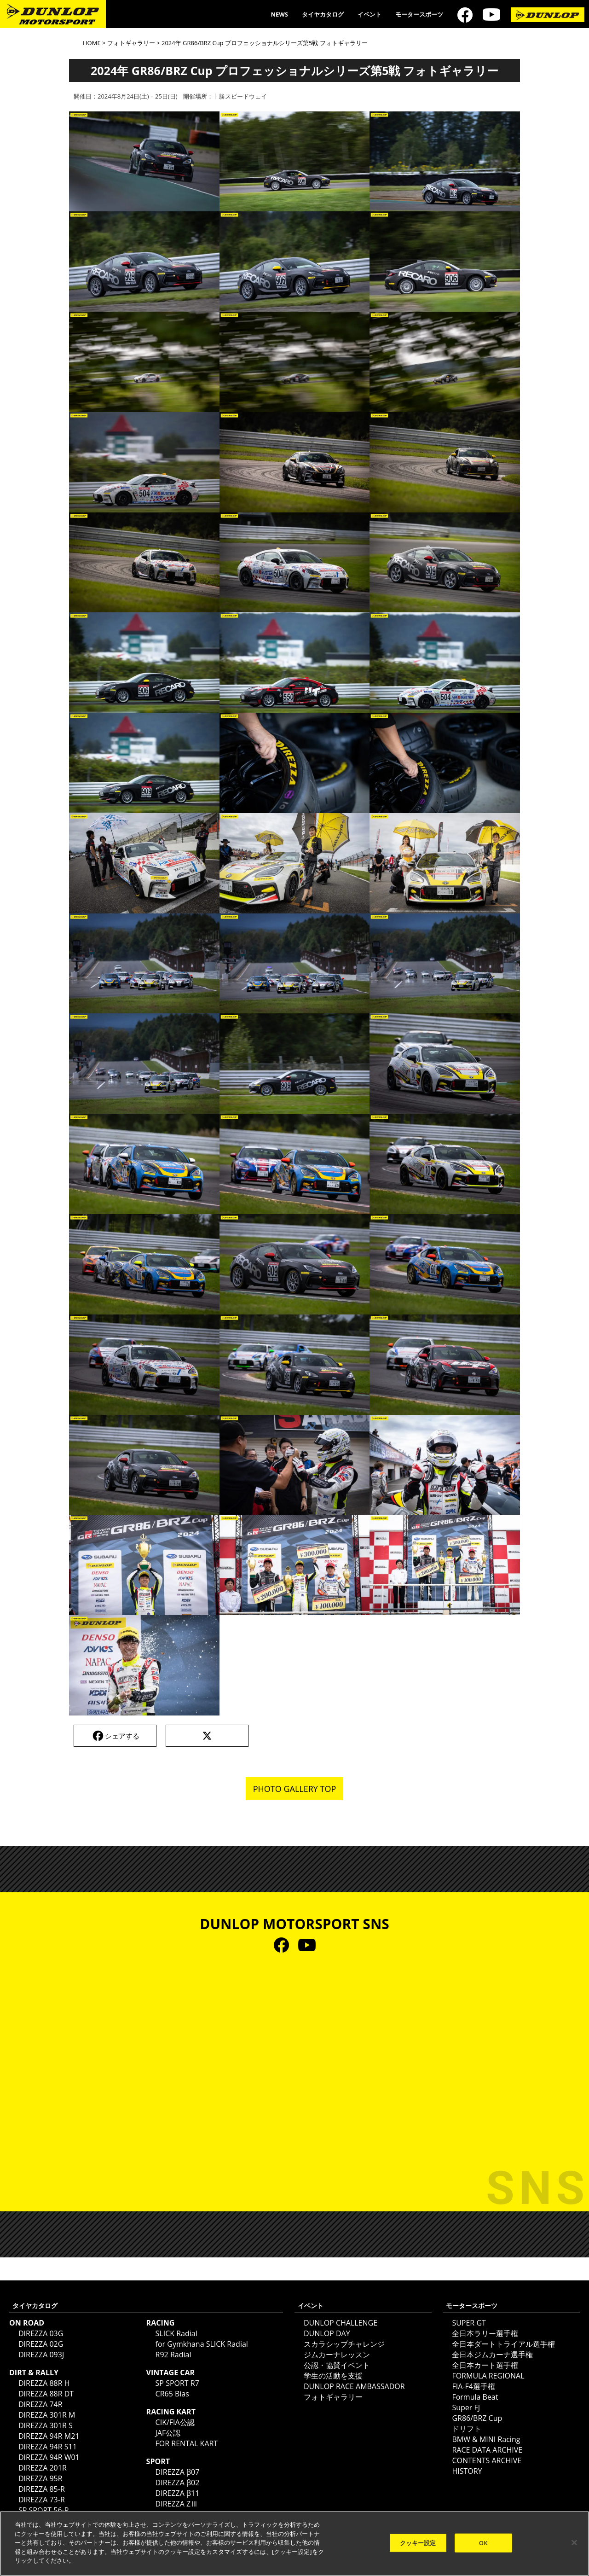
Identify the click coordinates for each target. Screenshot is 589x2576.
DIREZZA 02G (40, 2344)
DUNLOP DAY (327, 2333)
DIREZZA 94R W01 (49, 2457)
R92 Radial (173, 2354)
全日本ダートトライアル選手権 (503, 2344)
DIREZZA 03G (40, 2333)
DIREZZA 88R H (44, 2383)
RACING (160, 2323)
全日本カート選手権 (485, 2365)
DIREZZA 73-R (41, 2500)
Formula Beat (475, 2397)
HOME (92, 43)
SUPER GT (468, 2323)
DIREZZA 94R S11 (47, 2447)
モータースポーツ (419, 14)
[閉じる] (574, 2542)
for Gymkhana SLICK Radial (202, 2344)
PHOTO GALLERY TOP (294, 1788)
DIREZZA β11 (178, 2493)
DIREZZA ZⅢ (177, 2504)
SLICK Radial (176, 2333)
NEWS (279, 14)
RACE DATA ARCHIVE (487, 2450)
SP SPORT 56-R (43, 2510)
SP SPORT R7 (177, 2383)
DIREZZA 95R (40, 2478)
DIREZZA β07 (178, 2472)
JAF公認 (168, 2433)
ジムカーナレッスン (337, 2354)
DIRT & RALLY (33, 2372)
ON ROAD (26, 2323)
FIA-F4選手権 (473, 2386)
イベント (369, 14)
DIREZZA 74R (40, 2404)
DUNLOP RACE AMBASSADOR (354, 2386)
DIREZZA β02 (178, 2482)
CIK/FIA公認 (175, 2422)
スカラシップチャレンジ (344, 2344)
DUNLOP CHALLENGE (340, 2323)
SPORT (158, 2461)
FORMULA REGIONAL (488, 2376)
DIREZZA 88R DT (46, 2394)
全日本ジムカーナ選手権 (492, 2354)
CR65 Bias (172, 2394)
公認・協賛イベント (337, 2365)
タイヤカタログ (323, 14)
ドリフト (466, 2429)
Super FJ (466, 2407)
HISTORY (467, 2471)
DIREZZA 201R (42, 2468)
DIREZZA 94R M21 (48, 2436)
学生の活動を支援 (333, 2376)
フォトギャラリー (131, 43)
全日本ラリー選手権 (485, 2333)
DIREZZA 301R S (45, 2425)
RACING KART (171, 2412)
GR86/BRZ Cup (477, 2418)
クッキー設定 (418, 2542)
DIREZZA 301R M (46, 2415)
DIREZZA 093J (41, 2354)
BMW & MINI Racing (486, 2439)
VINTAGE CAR (170, 2372)
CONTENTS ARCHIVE (486, 2460)
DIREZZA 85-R (41, 2489)
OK (483, 2542)
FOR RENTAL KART (187, 2443)
